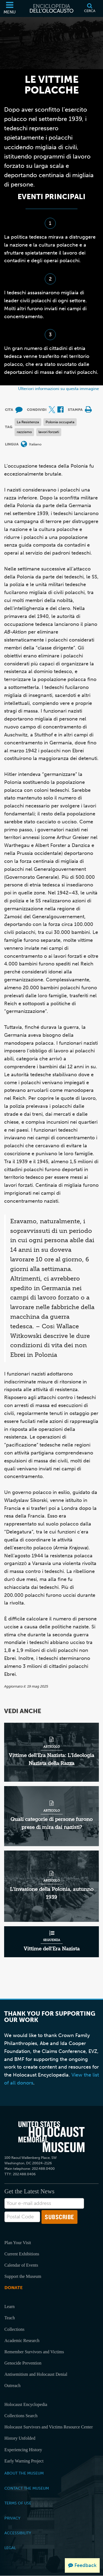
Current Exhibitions (21, 2254)
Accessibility (17, 2532)
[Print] (88, 410)
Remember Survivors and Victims (34, 2351)
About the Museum (24, 2473)
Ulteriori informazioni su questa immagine (58, 388)
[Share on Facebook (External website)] (60, 410)
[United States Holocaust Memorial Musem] (51, 2136)
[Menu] (9, 8)
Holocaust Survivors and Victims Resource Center (48, 2427)
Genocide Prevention (22, 2363)
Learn (9, 2306)
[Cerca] (90, 8)
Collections (14, 2329)
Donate (13, 2287)
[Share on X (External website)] (52, 410)
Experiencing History (23, 2449)
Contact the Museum (26, 2488)
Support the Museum (22, 2276)
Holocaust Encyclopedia (25, 2404)
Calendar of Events (21, 2265)
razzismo (24, 432)
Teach (9, 2317)
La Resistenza (28, 422)
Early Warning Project (23, 2461)
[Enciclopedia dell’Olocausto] (52, 8)
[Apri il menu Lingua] (24, 444)
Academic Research (21, 2340)
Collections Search (20, 2415)
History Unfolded (19, 2438)
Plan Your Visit (17, 2242)
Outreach (12, 2385)
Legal (10, 2547)
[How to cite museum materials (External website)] (19, 410)
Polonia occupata (60, 422)
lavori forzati (48, 432)
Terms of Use (17, 2503)
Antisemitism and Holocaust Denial (35, 2374)
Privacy (12, 2518)
